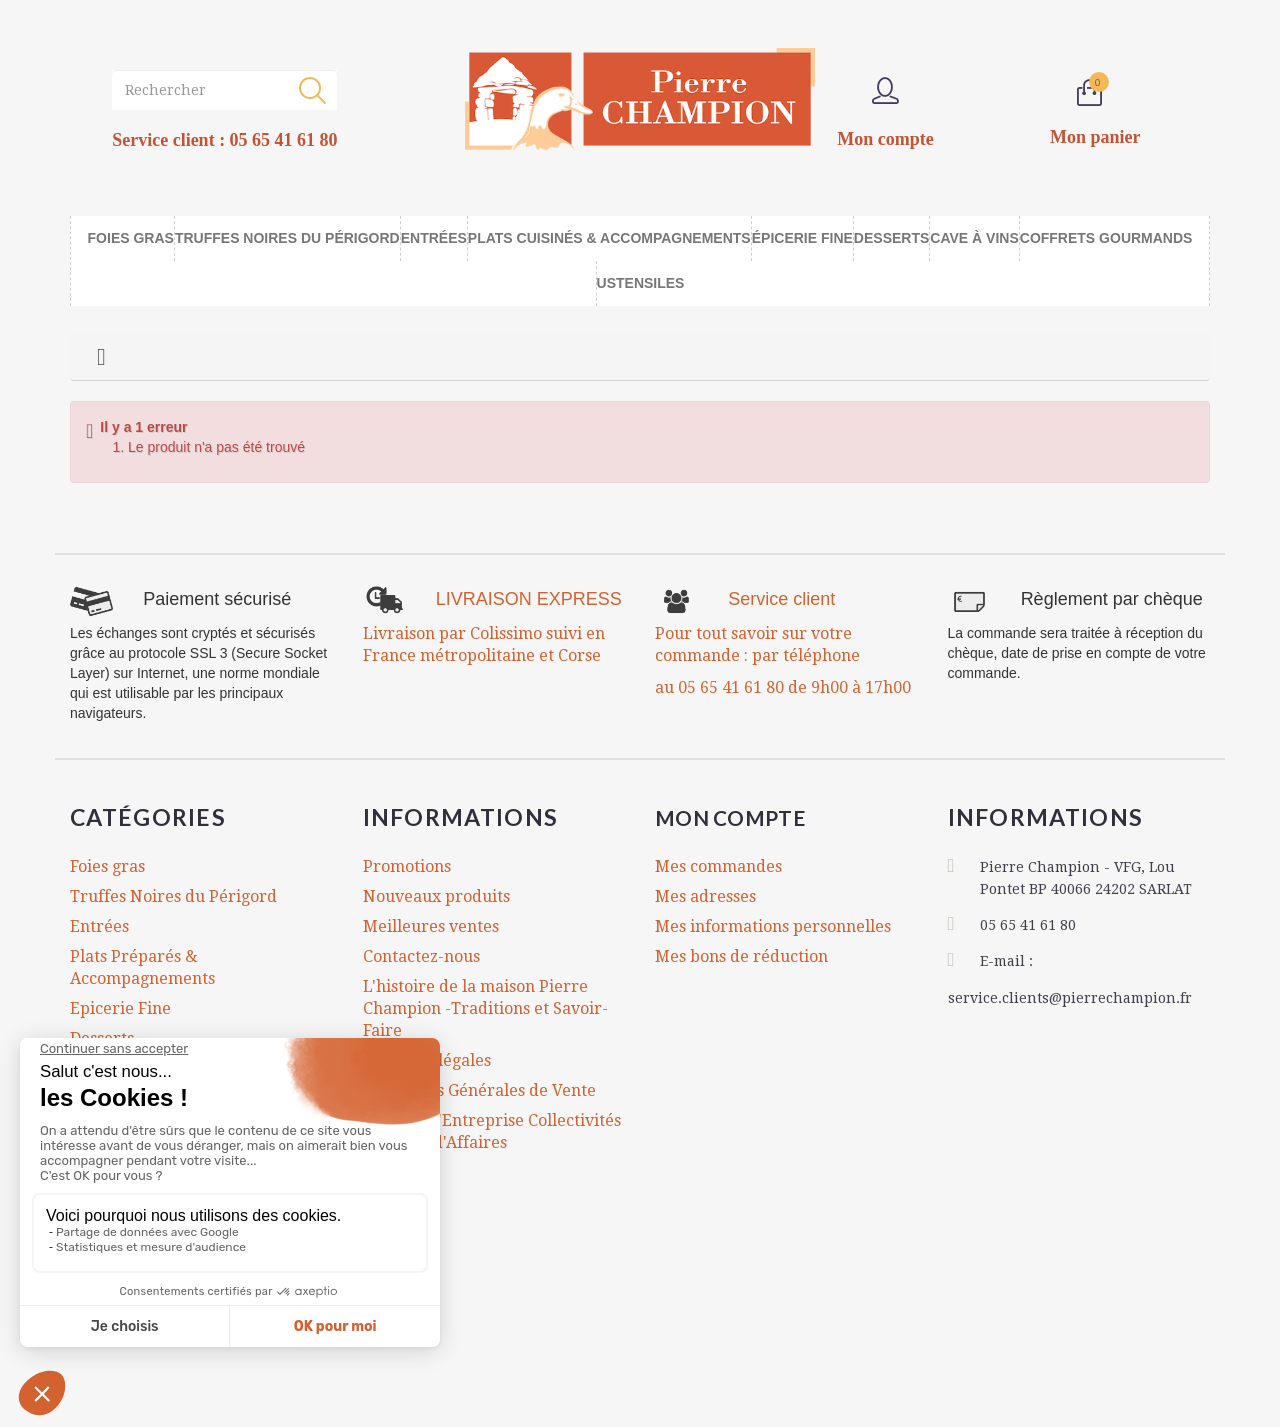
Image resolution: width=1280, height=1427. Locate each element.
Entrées (99, 926)
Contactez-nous (421, 956)
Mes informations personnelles (773, 926)
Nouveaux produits (436, 896)
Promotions (407, 866)
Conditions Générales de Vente (479, 1090)
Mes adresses (705, 896)
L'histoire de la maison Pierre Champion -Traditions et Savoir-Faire (485, 1008)
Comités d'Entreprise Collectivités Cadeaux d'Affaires (492, 1131)
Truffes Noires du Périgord (173, 896)
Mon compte (743, 817)
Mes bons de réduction (741, 956)
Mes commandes (718, 866)
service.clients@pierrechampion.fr (1070, 995)
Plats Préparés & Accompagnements (142, 967)
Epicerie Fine (120, 1008)
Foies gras (107, 866)
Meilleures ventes (431, 926)
